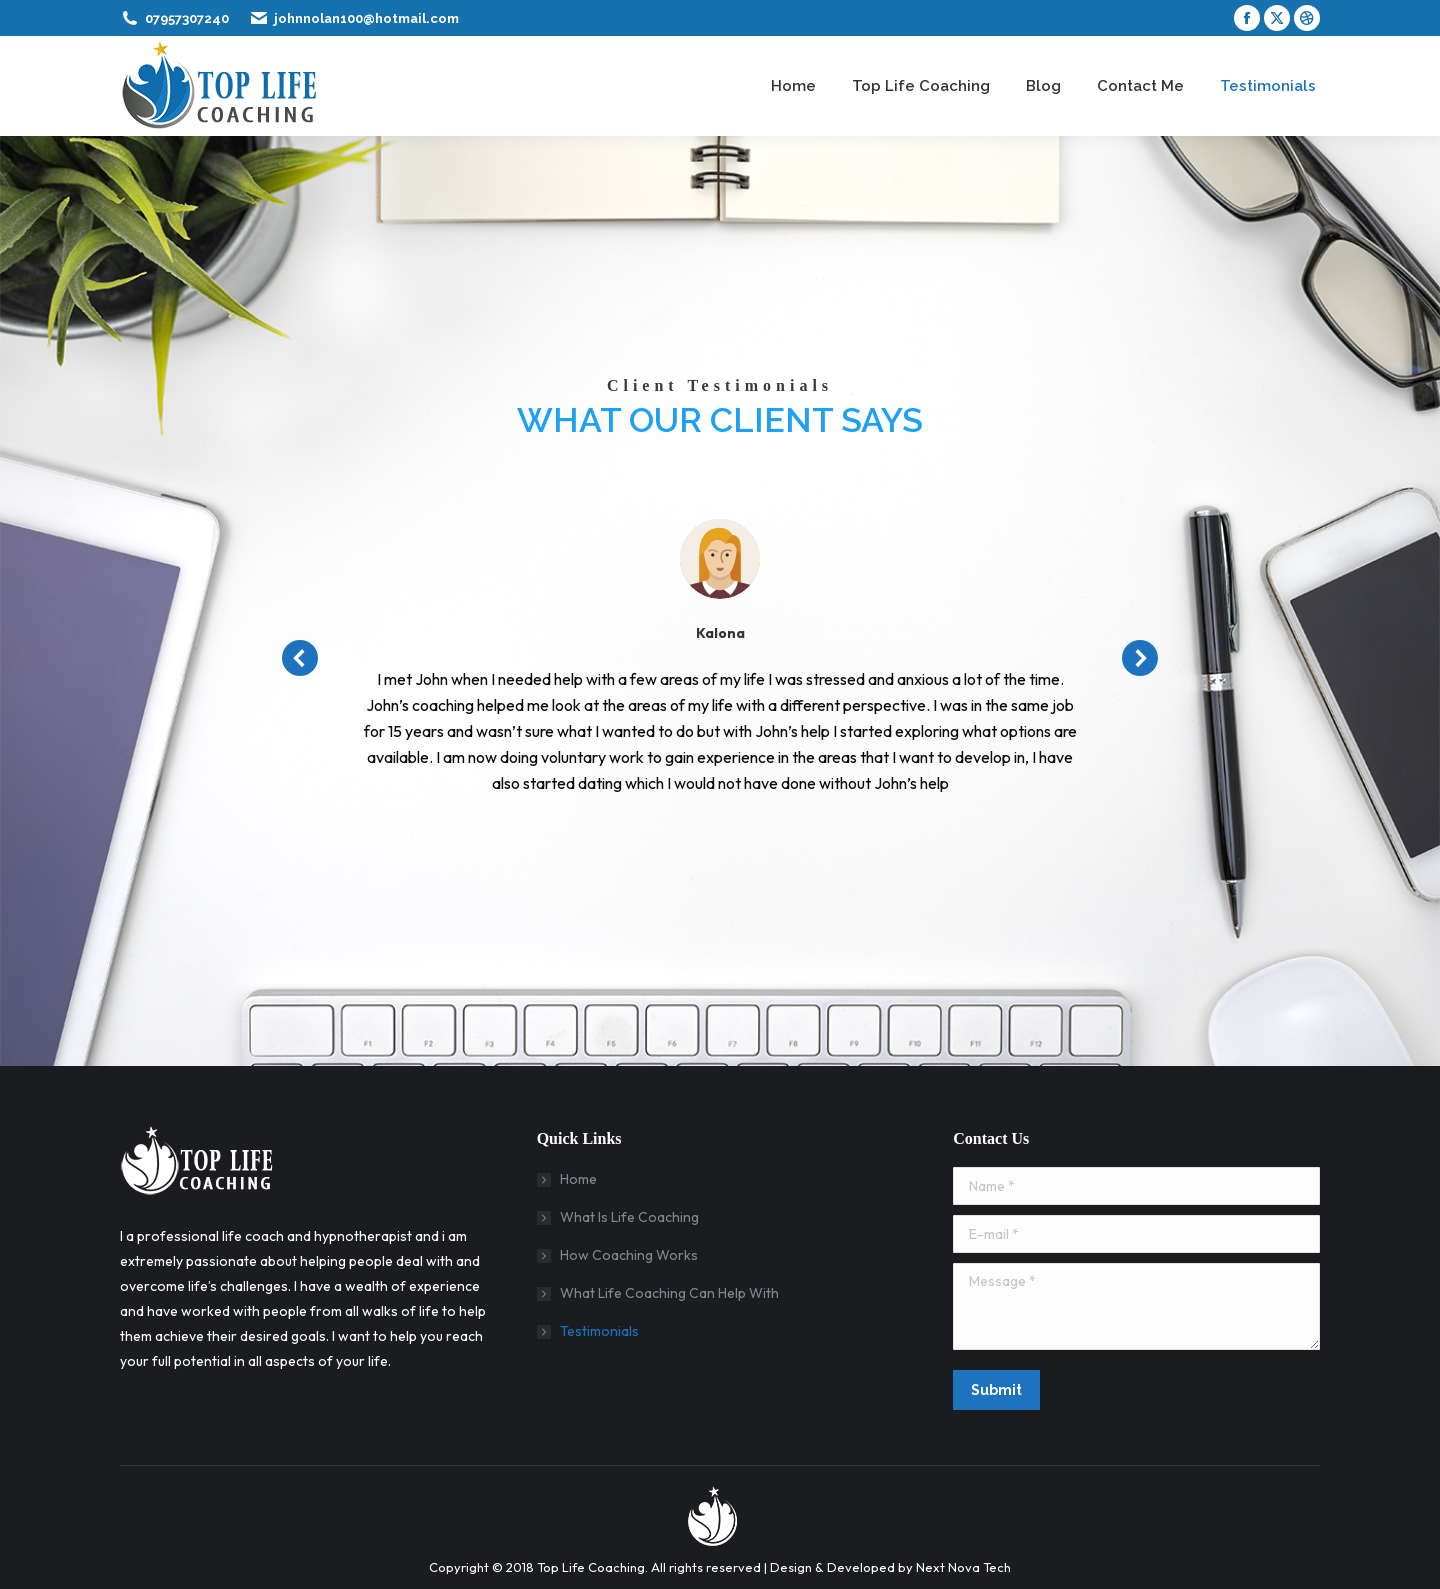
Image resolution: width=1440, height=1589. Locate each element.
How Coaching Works (629, 1255)
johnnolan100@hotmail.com (366, 18)
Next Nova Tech (963, 1567)
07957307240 (187, 18)
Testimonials (599, 1331)
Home (578, 1179)
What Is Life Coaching (629, 1217)
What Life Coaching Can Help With (669, 1293)
